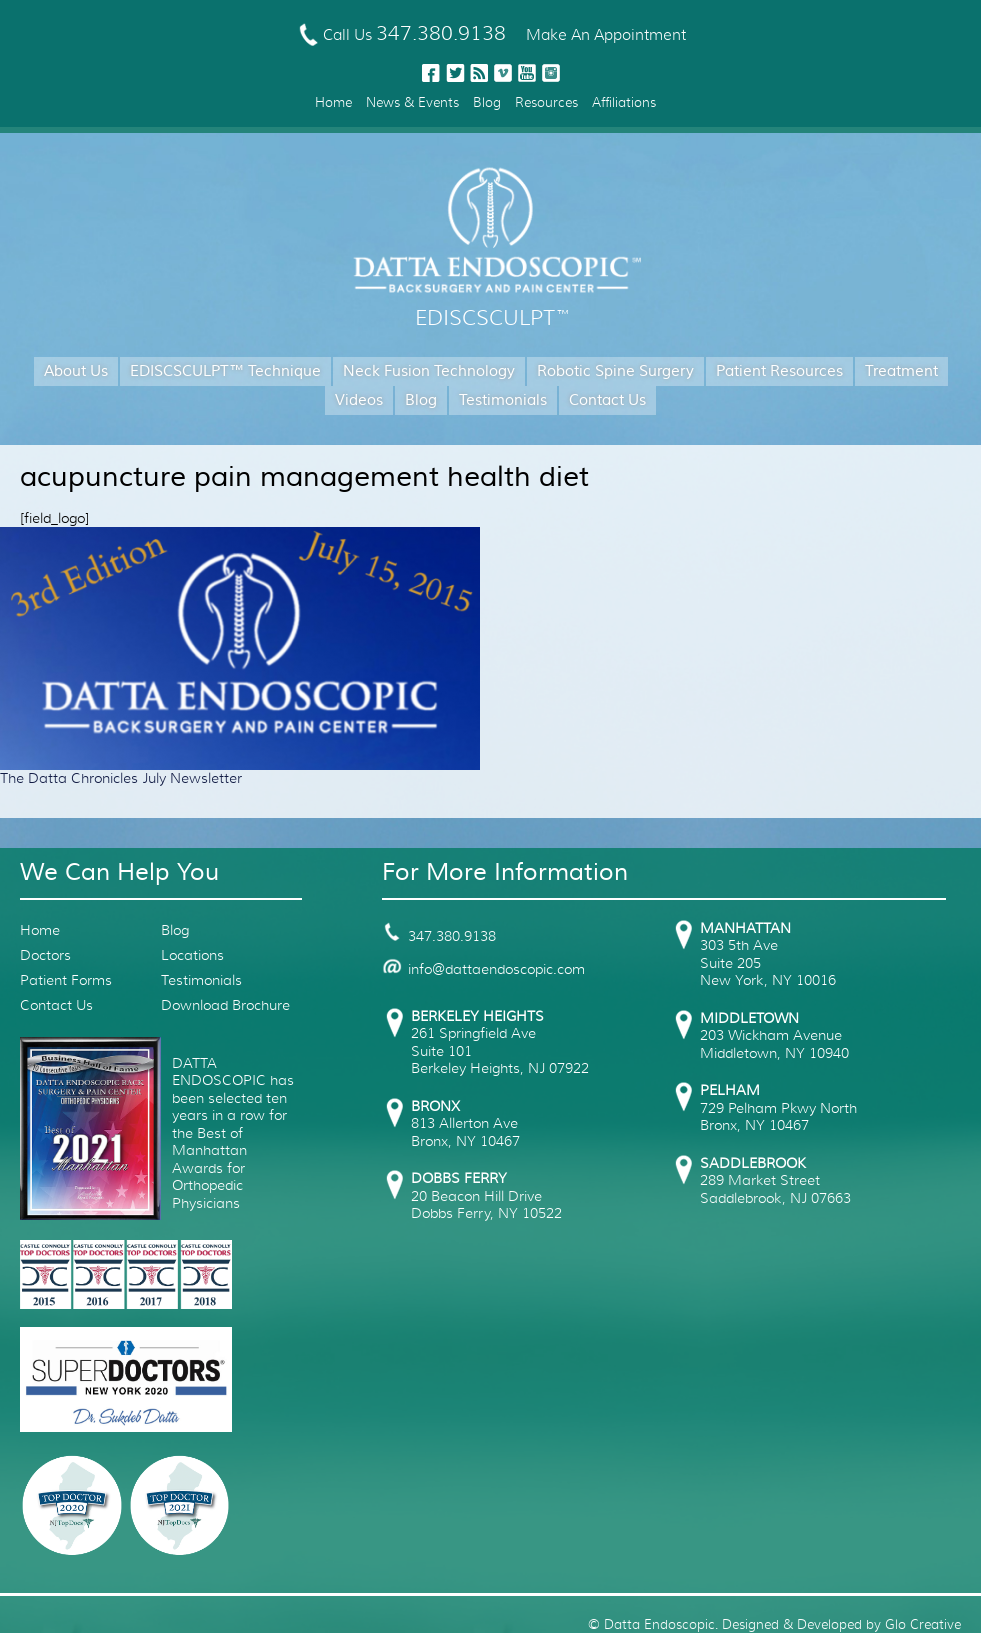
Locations (192, 955)
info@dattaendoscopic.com (483, 969)
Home (333, 102)
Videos (359, 400)
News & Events (412, 102)
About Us (76, 371)
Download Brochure (225, 1005)
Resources (546, 102)
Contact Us (607, 400)
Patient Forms (66, 980)
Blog (487, 102)
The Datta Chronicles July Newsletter (121, 778)
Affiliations (624, 102)
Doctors (45, 955)
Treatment (901, 371)
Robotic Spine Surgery (615, 371)
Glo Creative (923, 1624)
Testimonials (503, 400)
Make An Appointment (606, 35)
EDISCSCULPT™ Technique (225, 371)
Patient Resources (779, 371)
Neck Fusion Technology (429, 371)
